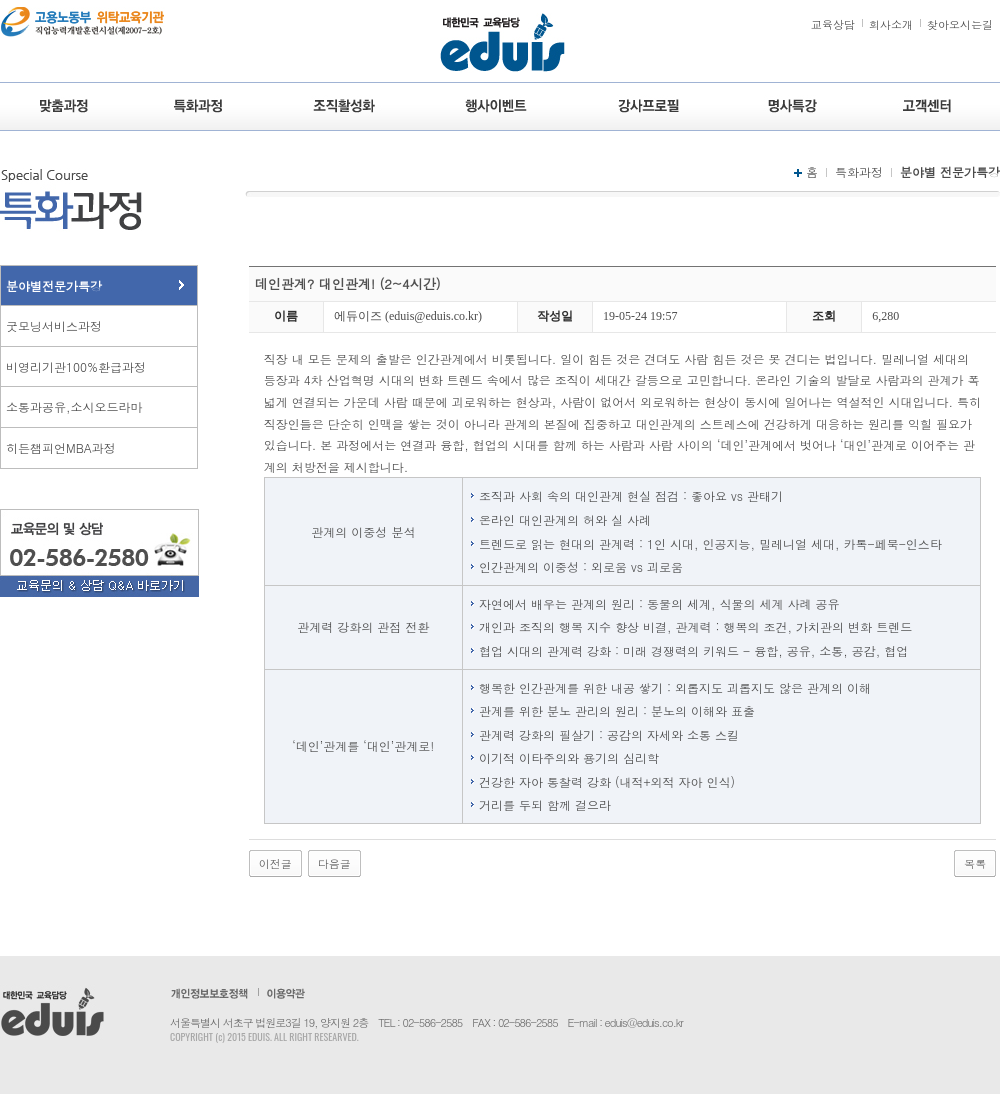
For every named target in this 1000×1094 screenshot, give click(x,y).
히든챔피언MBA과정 (61, 447)
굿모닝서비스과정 (54, 325)
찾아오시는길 (960, 24)
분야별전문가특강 (54, 285)
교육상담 (833, 24)
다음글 (334, 863)
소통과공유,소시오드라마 (74, 406)
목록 (975, 863)
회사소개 (891, 24)
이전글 (275, 863)
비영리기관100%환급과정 (76, 366)
